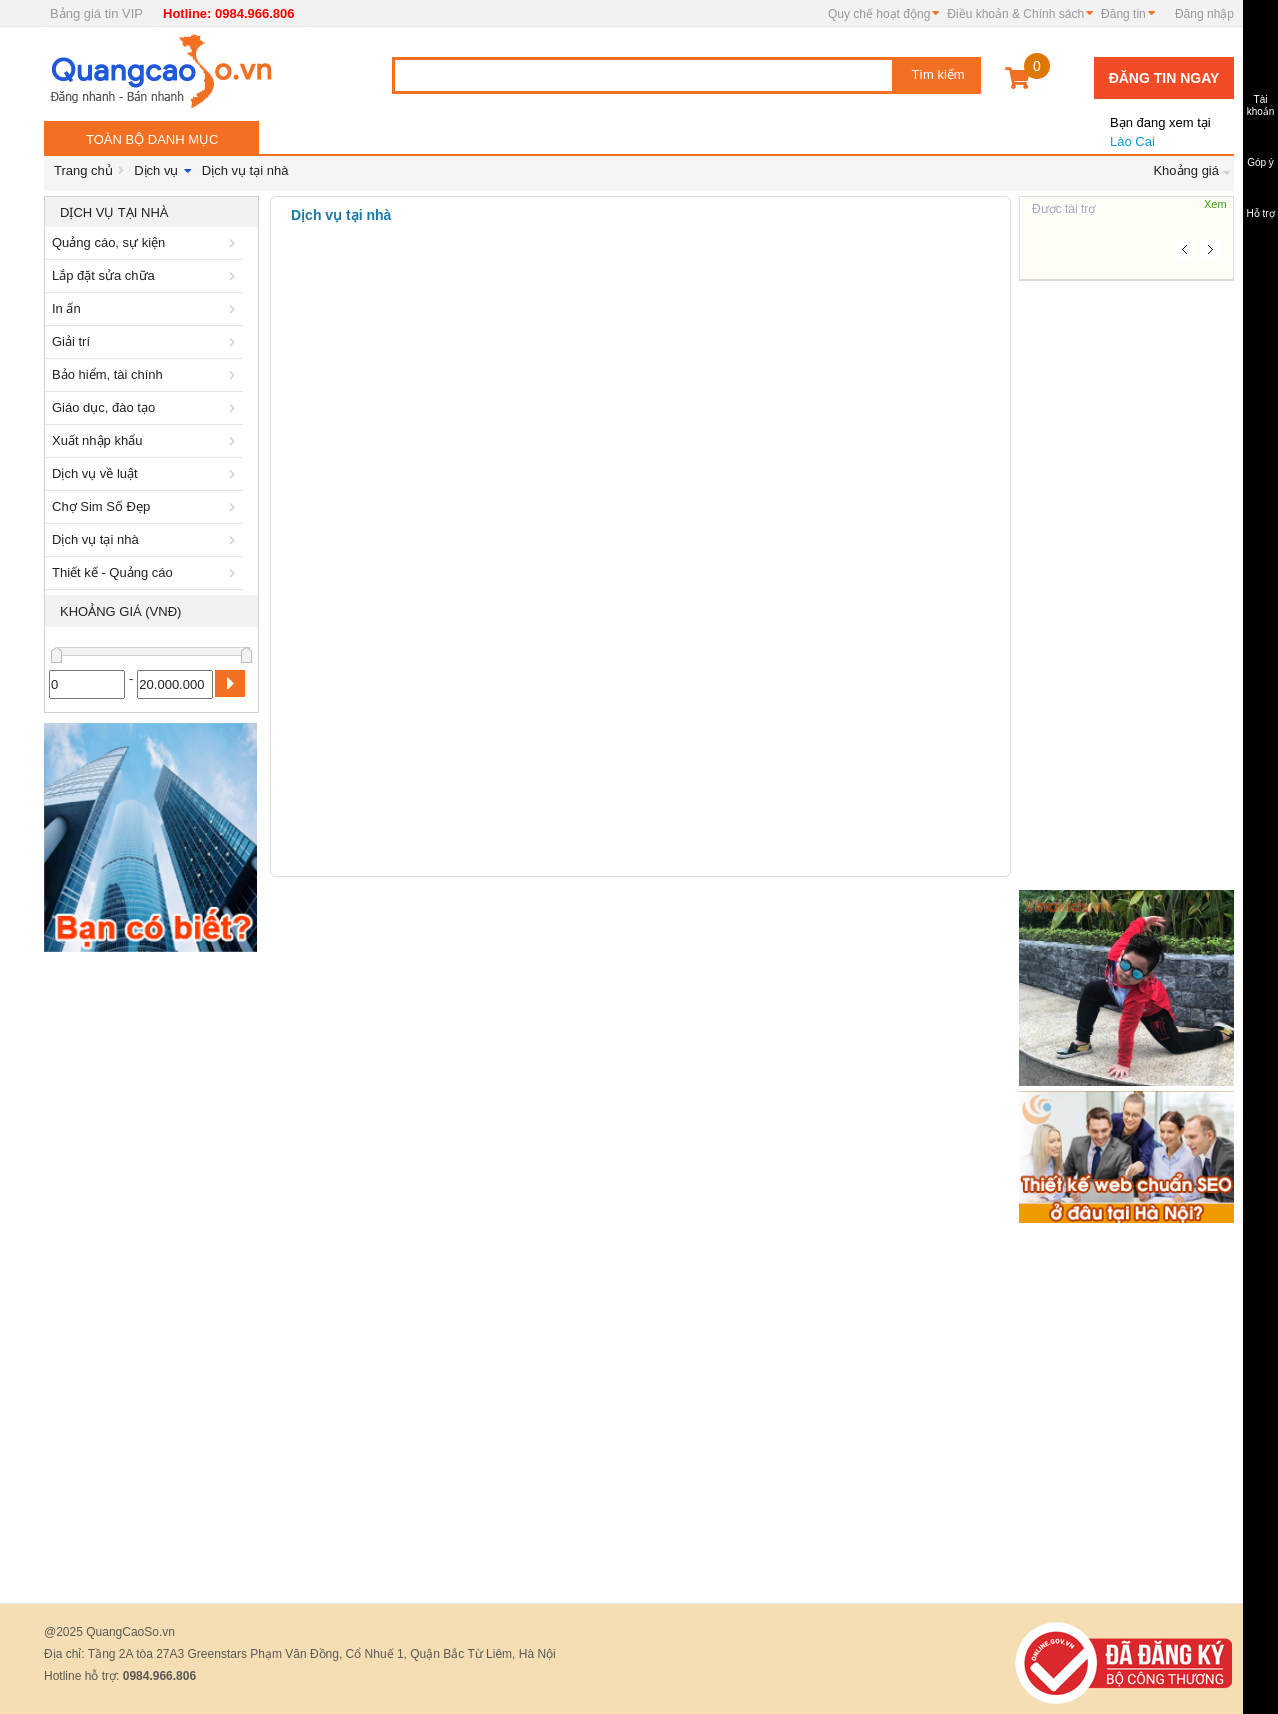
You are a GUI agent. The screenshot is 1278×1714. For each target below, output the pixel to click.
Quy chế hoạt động (879, 14)
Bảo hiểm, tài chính (147, 374)
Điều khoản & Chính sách (1015, 14)
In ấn (147, 308)
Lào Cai (1159, 124)
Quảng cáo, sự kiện (147, 242)
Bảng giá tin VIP (96, 13)
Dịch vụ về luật (147, 473)
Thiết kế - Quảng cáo (147, 572)
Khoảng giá (1186, 170)
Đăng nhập (1204, 14)
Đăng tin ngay (1164, 78)
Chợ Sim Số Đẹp (147, 506)
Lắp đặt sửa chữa (147, 275)
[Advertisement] (151, 1262)
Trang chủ (83, 170)
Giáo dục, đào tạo (147, 407)
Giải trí (147, 341)
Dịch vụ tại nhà (245, 170)
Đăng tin (1123, 14)
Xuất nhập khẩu (147, 440)
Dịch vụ (156, 170)
